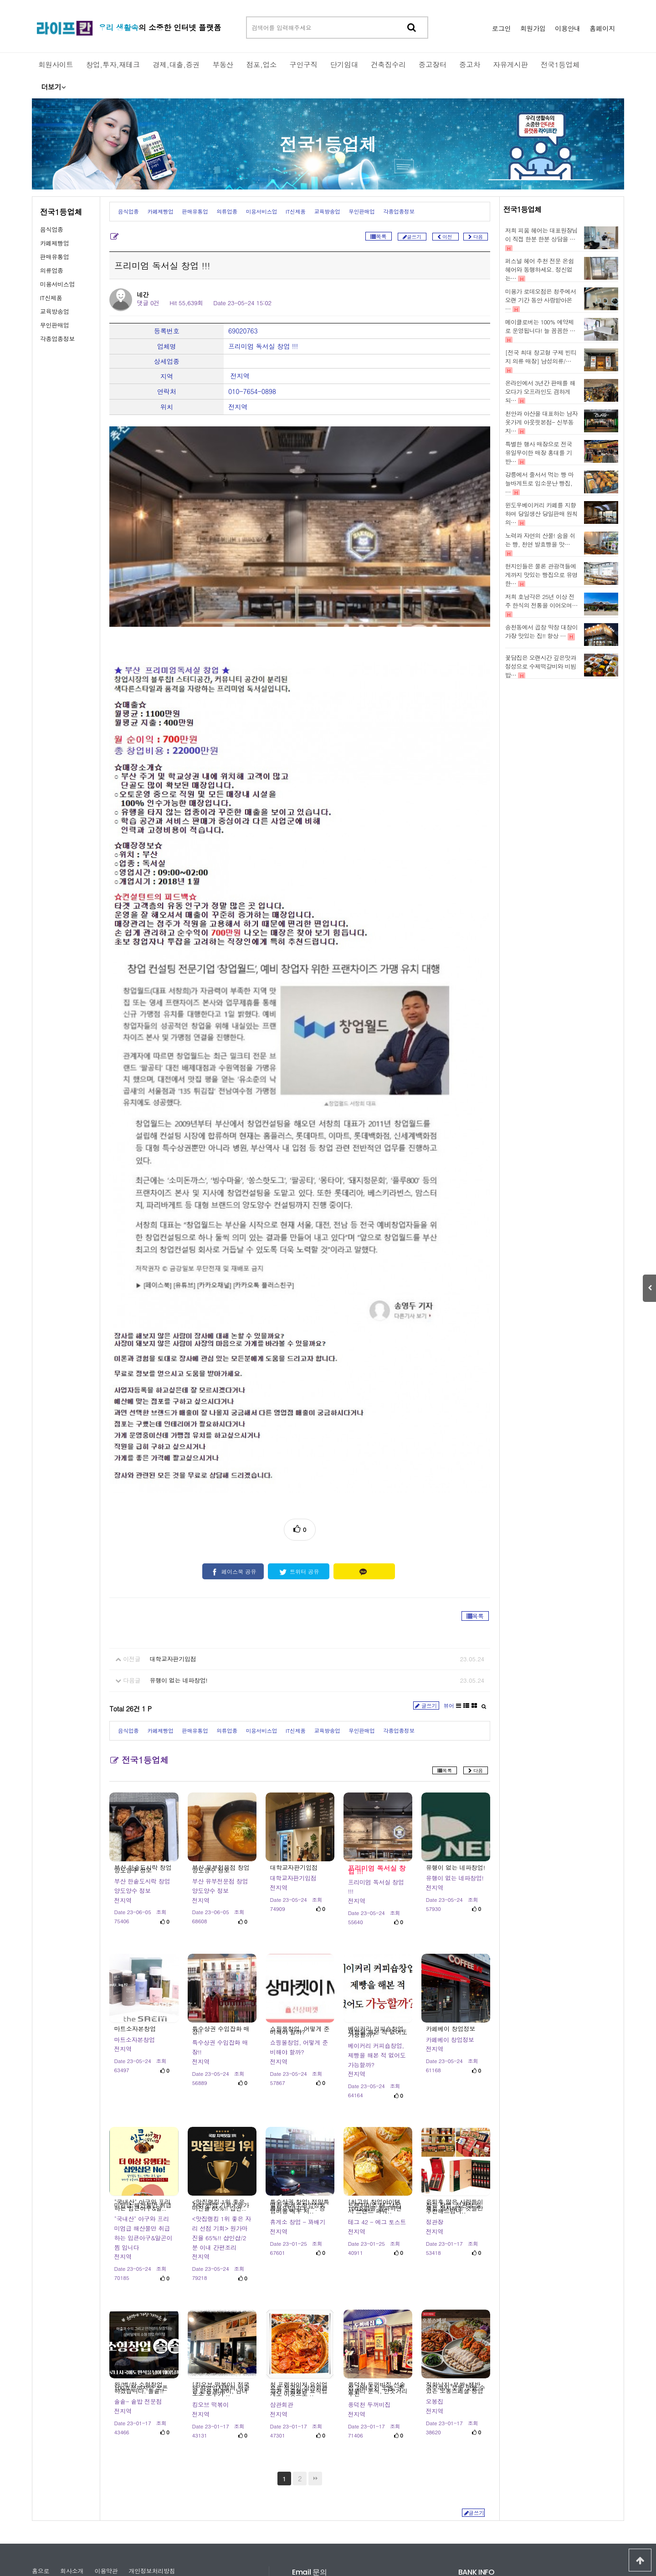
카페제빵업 (54, 243)
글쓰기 (426, 1563)
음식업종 (51, 229)
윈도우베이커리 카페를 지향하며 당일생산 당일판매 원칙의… (541, 514)
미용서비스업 (57, 284)
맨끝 (315, 2336)
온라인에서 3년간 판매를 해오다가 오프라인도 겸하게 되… (540, 392)
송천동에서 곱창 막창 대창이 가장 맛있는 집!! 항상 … (541, 631)
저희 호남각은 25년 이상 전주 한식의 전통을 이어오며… (541, 600)
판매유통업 (54, 256)
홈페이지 (602, 28)
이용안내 (567, 28)
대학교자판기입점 (173, 1516)
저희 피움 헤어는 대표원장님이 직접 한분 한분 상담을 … (541, 234)
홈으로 (40, 2429)
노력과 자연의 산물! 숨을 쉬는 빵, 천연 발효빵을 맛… (540, 539)
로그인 (501, 28)
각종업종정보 (57, 338)
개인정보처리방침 (151, 2429)
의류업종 (51, 270)
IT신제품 (51, 297)
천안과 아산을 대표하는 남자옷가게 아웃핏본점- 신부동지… (541, 422)
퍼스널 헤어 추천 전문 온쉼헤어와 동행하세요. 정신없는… (539, 269)
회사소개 (71, 2429)
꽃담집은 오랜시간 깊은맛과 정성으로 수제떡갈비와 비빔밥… (540, 666)
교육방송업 (54, 311)
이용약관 (106, 2429)
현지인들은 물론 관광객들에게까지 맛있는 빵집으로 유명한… (541, 575)
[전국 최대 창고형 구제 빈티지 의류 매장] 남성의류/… (540, 356)
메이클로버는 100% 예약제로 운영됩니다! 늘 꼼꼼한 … (540, 326)
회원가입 (533, 28)
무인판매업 (54, 325)
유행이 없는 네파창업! (179, 1538)
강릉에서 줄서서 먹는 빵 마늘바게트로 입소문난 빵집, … (539, 483)
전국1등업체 (327, 143)
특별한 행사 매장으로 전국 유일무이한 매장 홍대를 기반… (538, 453)
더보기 (53, 87)
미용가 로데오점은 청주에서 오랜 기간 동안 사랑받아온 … (540, 300)
